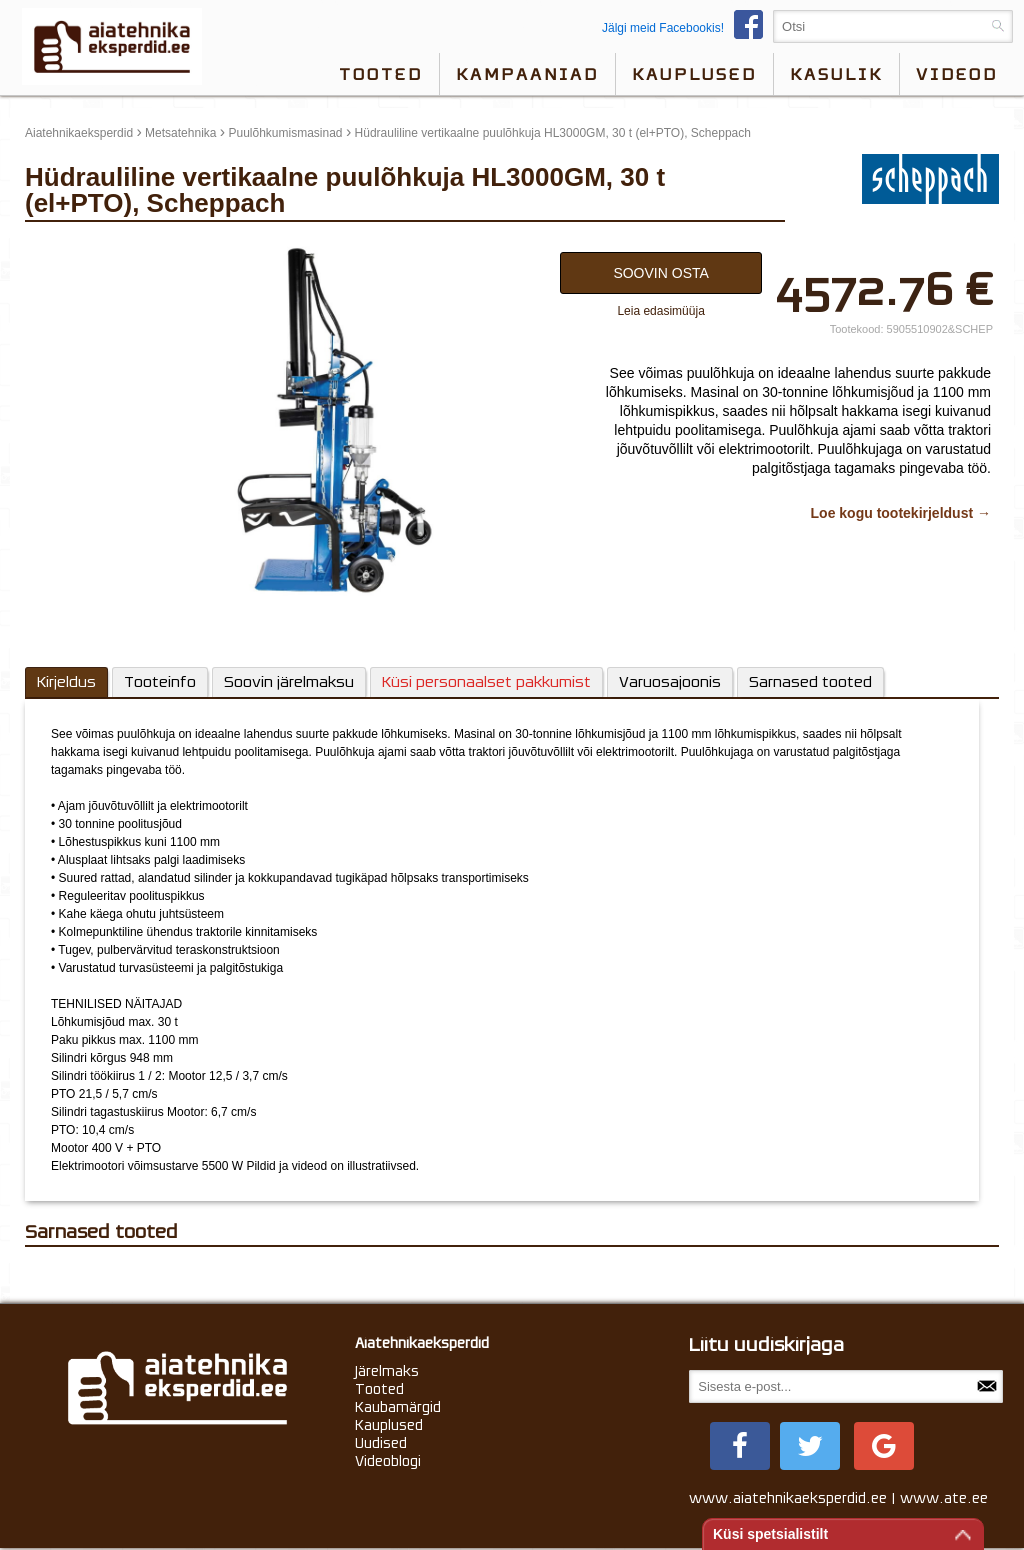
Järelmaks (387, 1371)
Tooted (381, 74)
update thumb (67, 247)
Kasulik (836, 74)
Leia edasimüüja (660, 311)
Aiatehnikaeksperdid (79, 133)
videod (957, 74)
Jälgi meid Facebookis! (687, 28)
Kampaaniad (527, 74)
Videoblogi (388, 1461)
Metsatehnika (180, 133)
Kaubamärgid (398, 1407)
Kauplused (694, 74)
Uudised (381, 1443)
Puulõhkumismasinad (285, 133)
